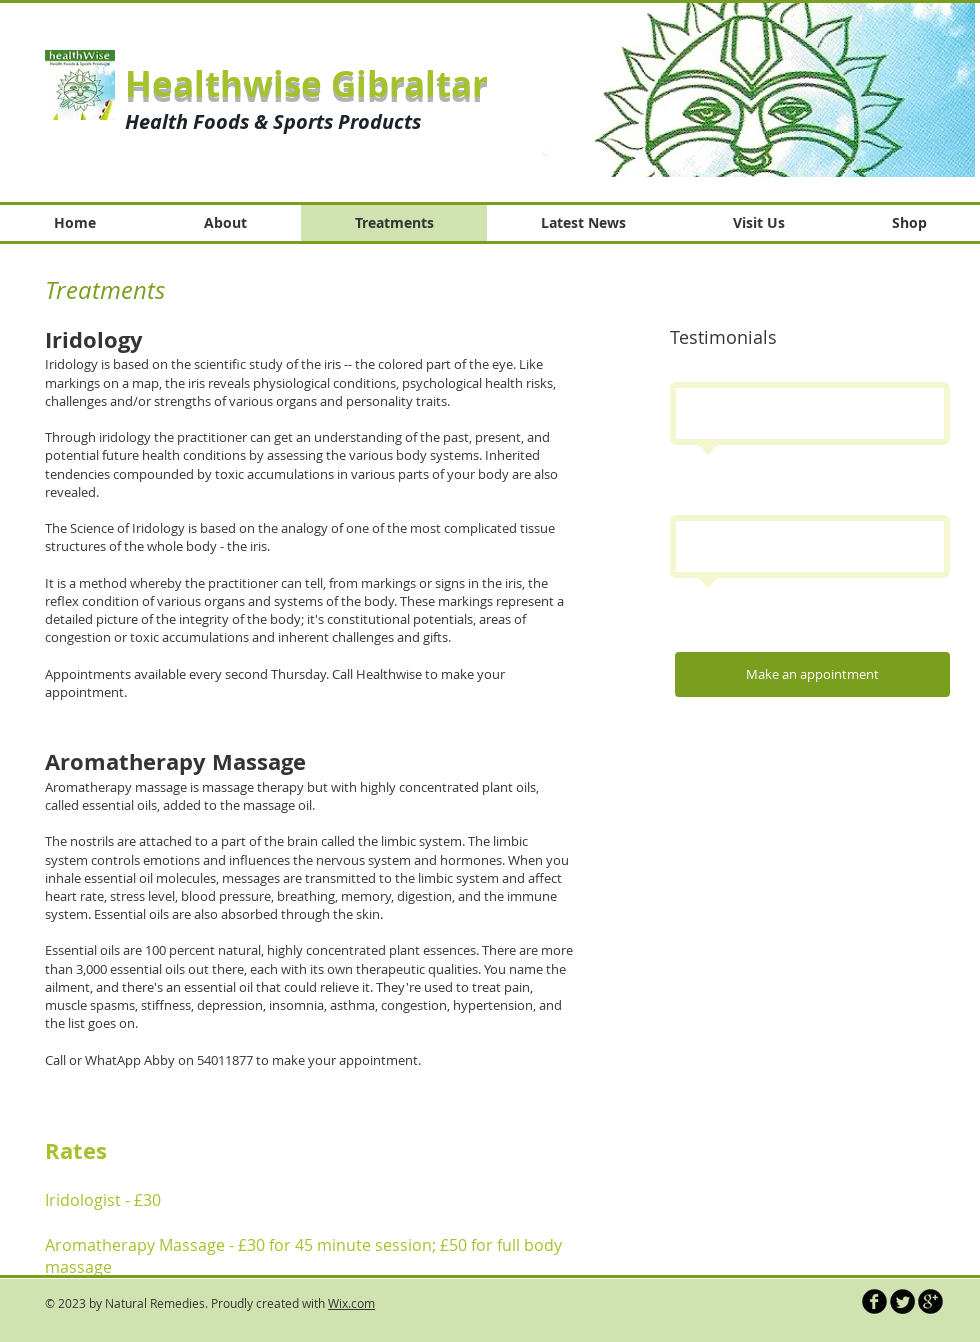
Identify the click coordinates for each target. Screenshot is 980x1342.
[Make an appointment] (812, 674)
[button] (749, 89)
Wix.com (351, 1303)
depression (230, 1005)
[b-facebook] (874, 1301)
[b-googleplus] (930, 1301)
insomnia (296, 1005)
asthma (352, 1005)
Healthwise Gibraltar (306, 84)
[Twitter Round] (902, 1301)
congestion (414, 1005)
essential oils (119, 805)
